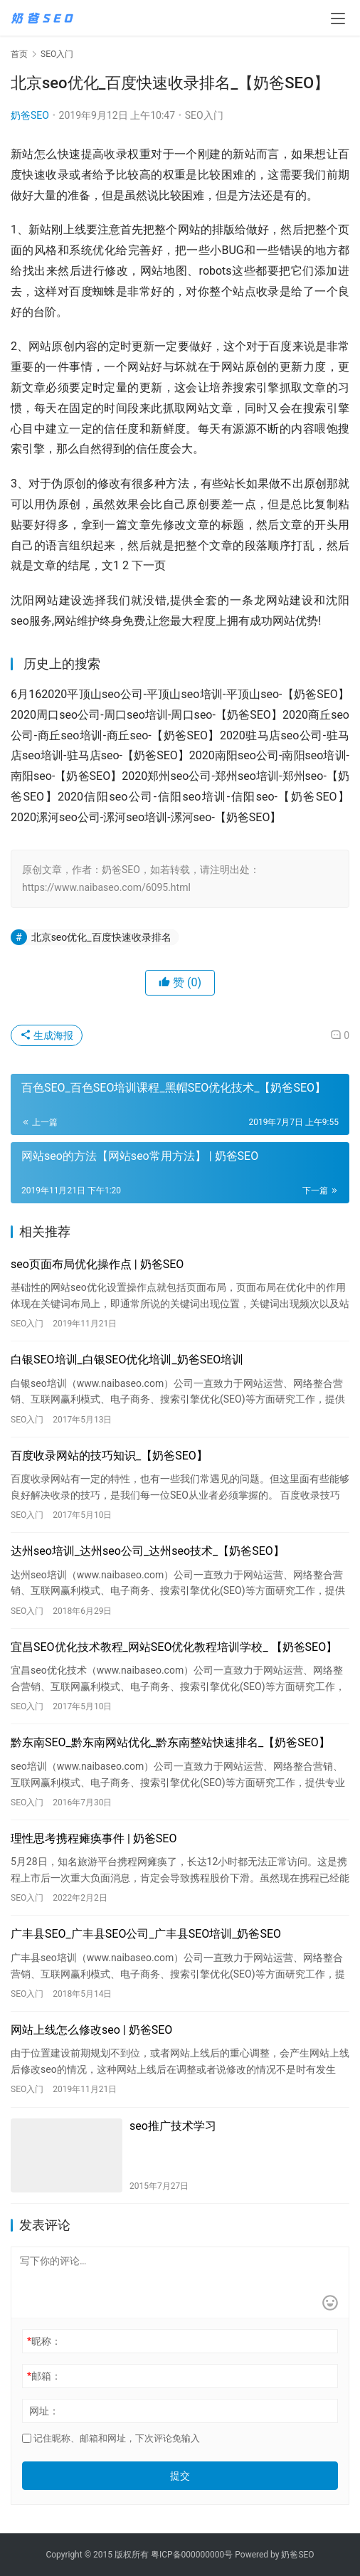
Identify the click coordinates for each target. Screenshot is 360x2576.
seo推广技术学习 (172, 2126)
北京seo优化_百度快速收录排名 (101, 937)
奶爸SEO (30, 115)
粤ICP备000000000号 (192, 2555)
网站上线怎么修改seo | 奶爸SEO (91, 2030)
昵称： (44, 2341)
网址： (44, 2411)
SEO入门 (204, 115)
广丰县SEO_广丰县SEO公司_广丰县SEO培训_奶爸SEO (146, 1934)
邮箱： (44, 2376)
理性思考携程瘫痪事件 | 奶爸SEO (93, 1838)
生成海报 (46, 1035)
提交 (180, 2475)
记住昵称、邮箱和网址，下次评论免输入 (111, 2438)
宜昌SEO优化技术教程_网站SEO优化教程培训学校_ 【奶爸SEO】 (174, 1647)
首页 (19, 54)
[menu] (338, 18)
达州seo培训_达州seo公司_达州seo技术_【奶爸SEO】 (148, 1551)
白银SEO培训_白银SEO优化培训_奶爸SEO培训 (127, 1359)
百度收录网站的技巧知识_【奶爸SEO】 (109, 1455)
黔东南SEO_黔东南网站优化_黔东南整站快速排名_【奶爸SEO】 (170, 1742)
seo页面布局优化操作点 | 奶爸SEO (97, 1264)
